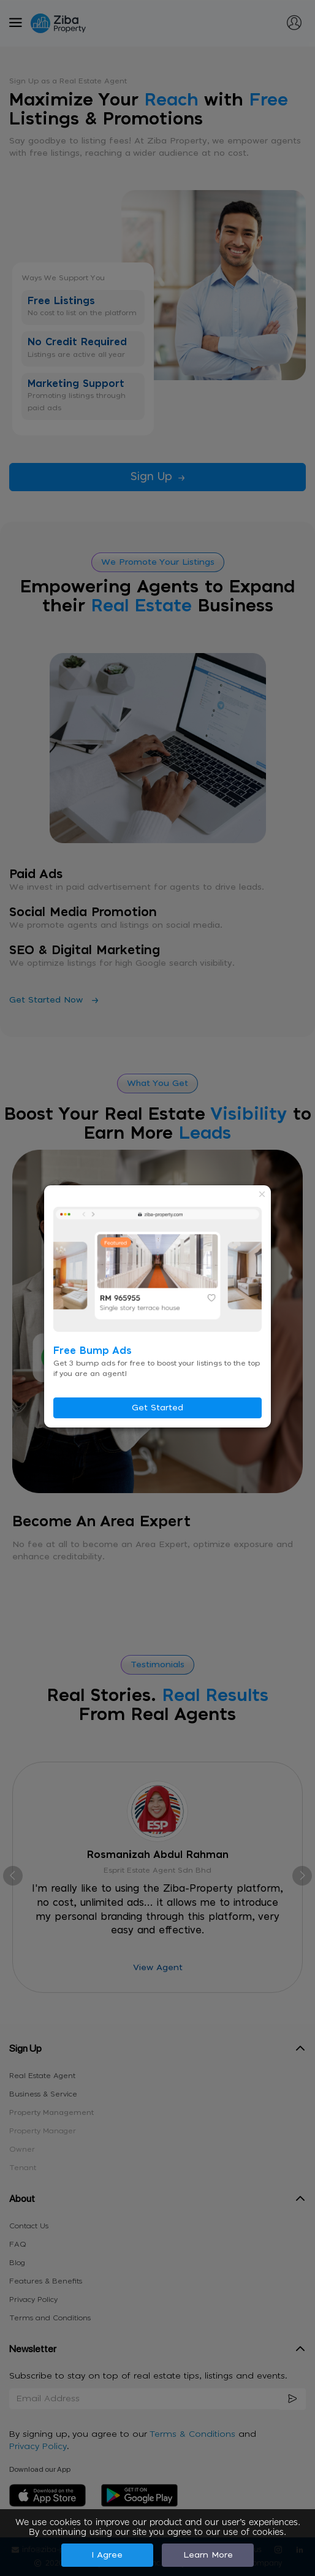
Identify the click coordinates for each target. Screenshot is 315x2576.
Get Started (157, 1408)
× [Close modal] (262, 1194)
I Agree (107, 2555)
